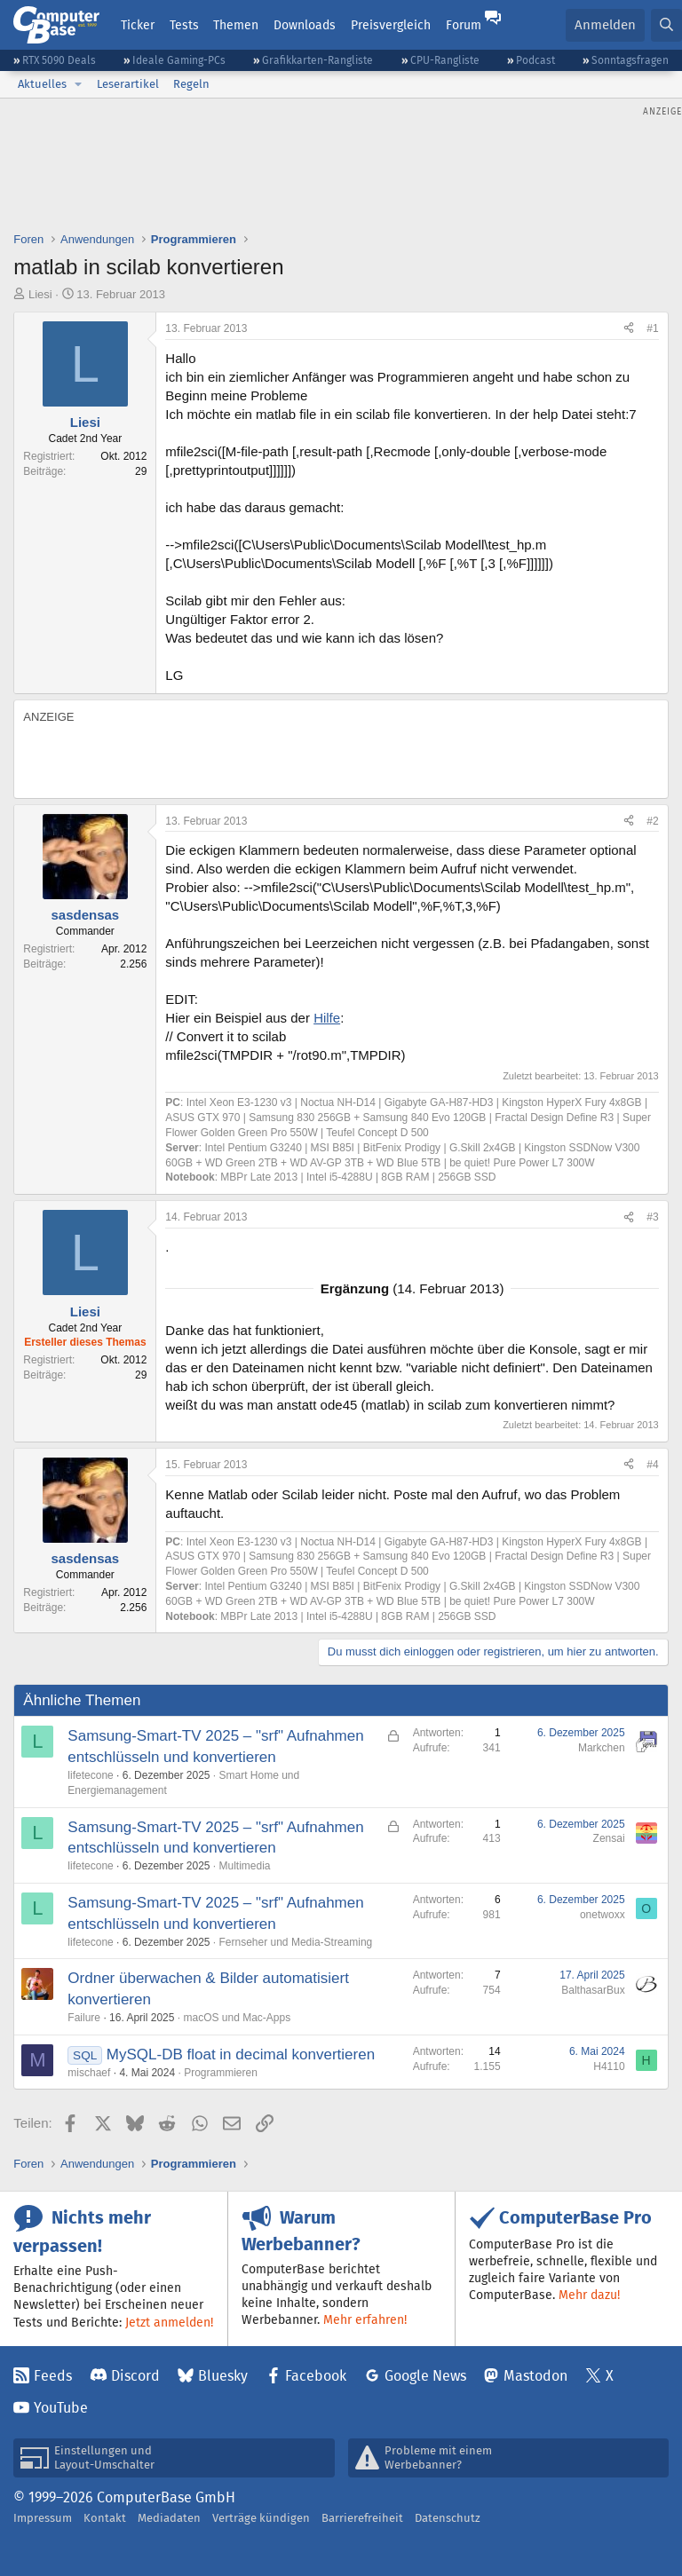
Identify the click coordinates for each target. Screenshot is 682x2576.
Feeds (53, 2376)
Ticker (138, 25)
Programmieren (221, 2072)
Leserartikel (128, 83)
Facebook (315, 2376)
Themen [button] (235, 25)
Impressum (42, 2517)
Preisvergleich (391, 25)
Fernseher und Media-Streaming (296, 1942)
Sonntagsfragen (630, 59)
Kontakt (104, 2517)
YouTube (61, 2408)
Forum (463, 25)
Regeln (191, 83)
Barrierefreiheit (362, 2517)
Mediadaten (169, 2517)
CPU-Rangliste (445, 59)
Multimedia (245, 1866)
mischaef (88, 2072)
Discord (135, 2376)
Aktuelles (42, 83)
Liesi (40, 294)
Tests (184, 25)
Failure (83, 2017)
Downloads (305, 25)
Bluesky (223, 2376)
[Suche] (666, 25)
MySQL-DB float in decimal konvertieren (241, 2054)
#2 (652, 821)
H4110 (608, 2066)
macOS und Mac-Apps (236, 2017)
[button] (78, 84)
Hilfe (326, 1017)
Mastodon (535, 2376)
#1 (652, 328)
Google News (425, 2376)
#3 (652, 1217)
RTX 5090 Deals (59, 59)
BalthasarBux (592, 1990)
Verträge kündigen (261, 2517)
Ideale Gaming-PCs (179, 59)
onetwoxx (602, 1914)
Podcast (535, 59)
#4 (652, 1464)
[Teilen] (628, 329)
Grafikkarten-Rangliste (317, 59)
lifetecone (90, 1775)
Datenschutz (447, 2517)
